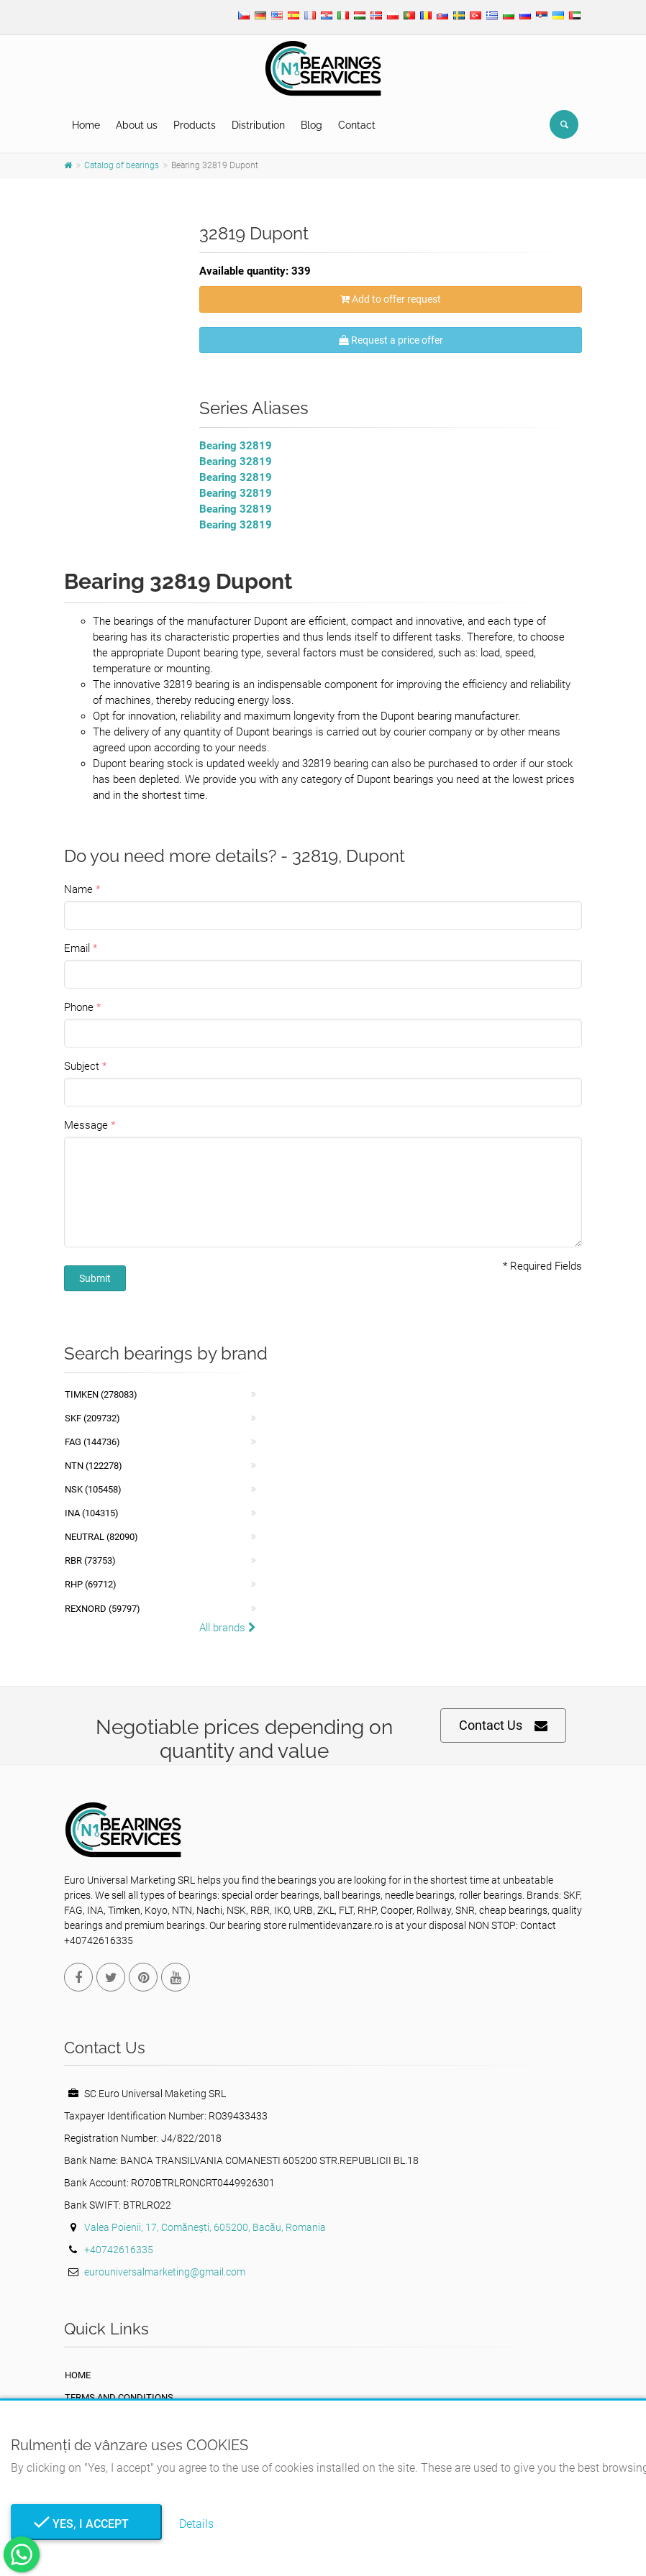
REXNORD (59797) (102, 1608)
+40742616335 (118, 2249)
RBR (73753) (90, 1560)
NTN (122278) (93, 1465)
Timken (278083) (101, 1394)
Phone (79, 1007)
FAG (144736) (92, 1441)
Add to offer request (390, 299)
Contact (357, 125)
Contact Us (503, 1726)
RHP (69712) (91, 1584)
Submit (95, 1278)
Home (86, 125)
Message (86, 1125)
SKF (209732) (92, 1418)
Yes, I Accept (86, 2524)
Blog (311, 125)
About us (137, 125)
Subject (81, 1066)
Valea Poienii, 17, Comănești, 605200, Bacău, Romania (205, 2227)
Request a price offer (391, 340)
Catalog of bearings (121, 165)
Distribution (258, 125)
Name (78, 889)
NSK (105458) (93, 1489)
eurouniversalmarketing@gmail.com (164, 2272)
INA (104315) (92, 1513)
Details (196, 2524)
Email (77, 948)
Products (194, 125)
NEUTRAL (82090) (101, 1536)
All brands (227, 1627)
